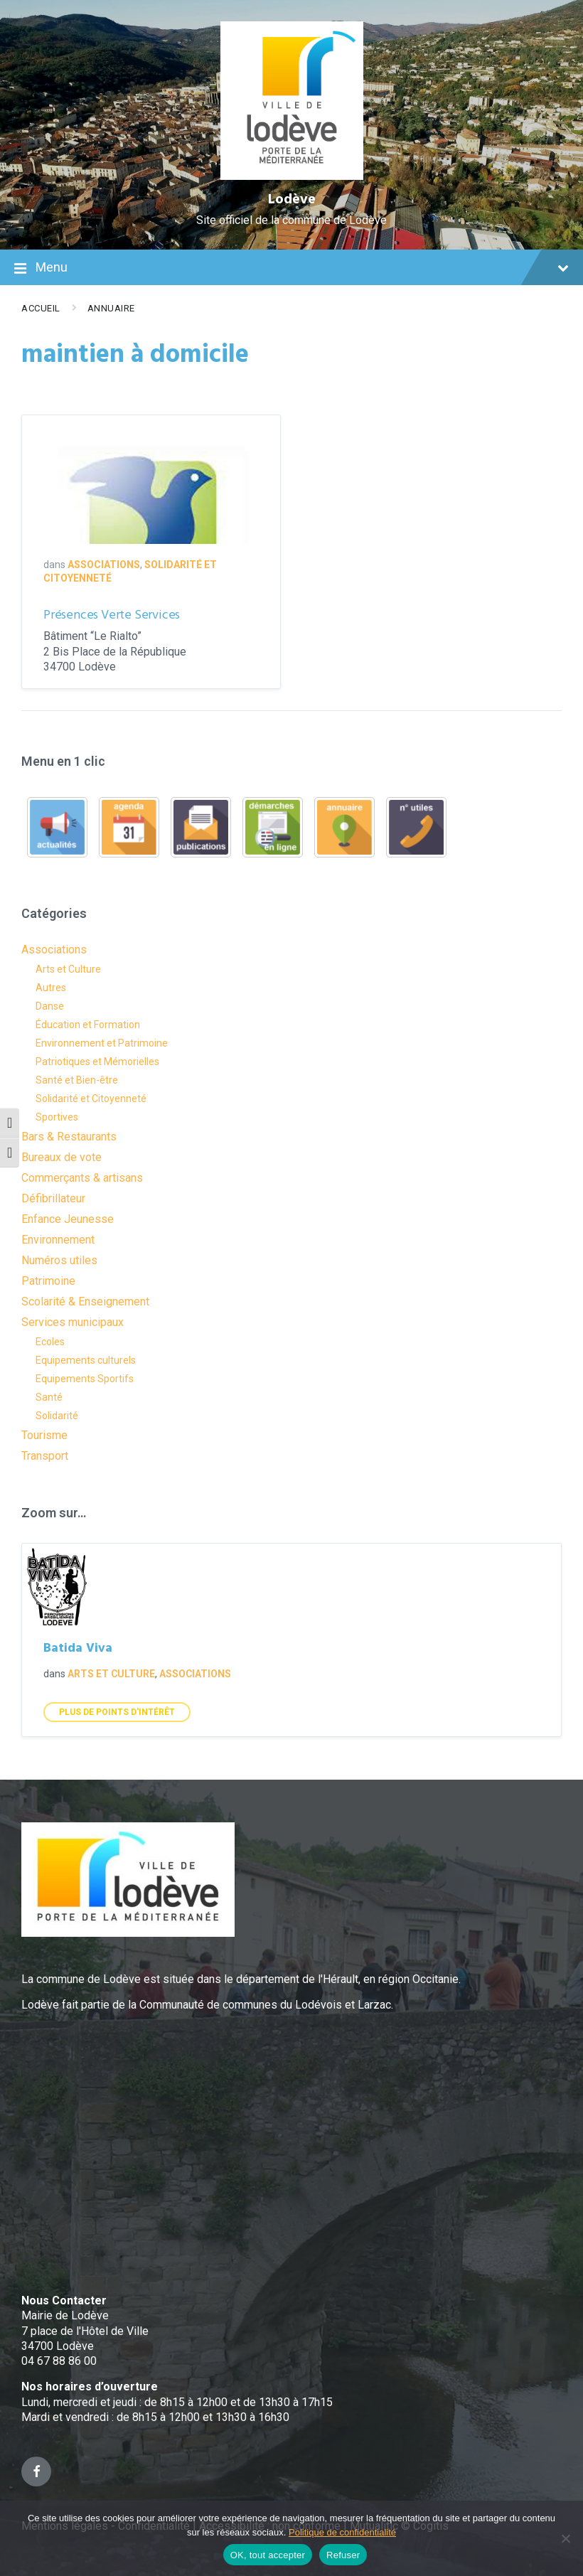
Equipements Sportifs (85, 1378)
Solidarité (57, 1415)
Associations (104, 564)
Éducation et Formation (88, 1024)
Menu (291, 269)
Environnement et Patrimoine (102, 1043)
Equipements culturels (86, 1360)
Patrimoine (48, 1281)
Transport (44, 1456)
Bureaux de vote (61, 1157)
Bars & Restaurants (69, 1136)
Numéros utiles (59, 1260)
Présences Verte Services (111, 615)
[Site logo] (291, 176)
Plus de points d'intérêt (117, 1712)
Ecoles (50, 1341)
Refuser (343, 2555)
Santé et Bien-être (77, 1080)
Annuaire (111, 308)
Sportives (57, 1117)
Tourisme (44, 1435)
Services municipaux (72, 1322)
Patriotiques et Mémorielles (97, 1061)
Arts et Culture (68, 969)
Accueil (40, 308)
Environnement (58, 1239)
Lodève (292, 199)
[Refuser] (565, 2538)
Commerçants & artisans (82, 1178)
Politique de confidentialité (342, 2532)
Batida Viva (77, 1648)
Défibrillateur (53, 1198)
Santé (49, 1397)
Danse (50, 1006)
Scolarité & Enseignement (85, 1301)
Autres (51, 987)
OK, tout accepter (267, 2555)
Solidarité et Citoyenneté (91, 1098)
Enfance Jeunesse (67, 1219)
